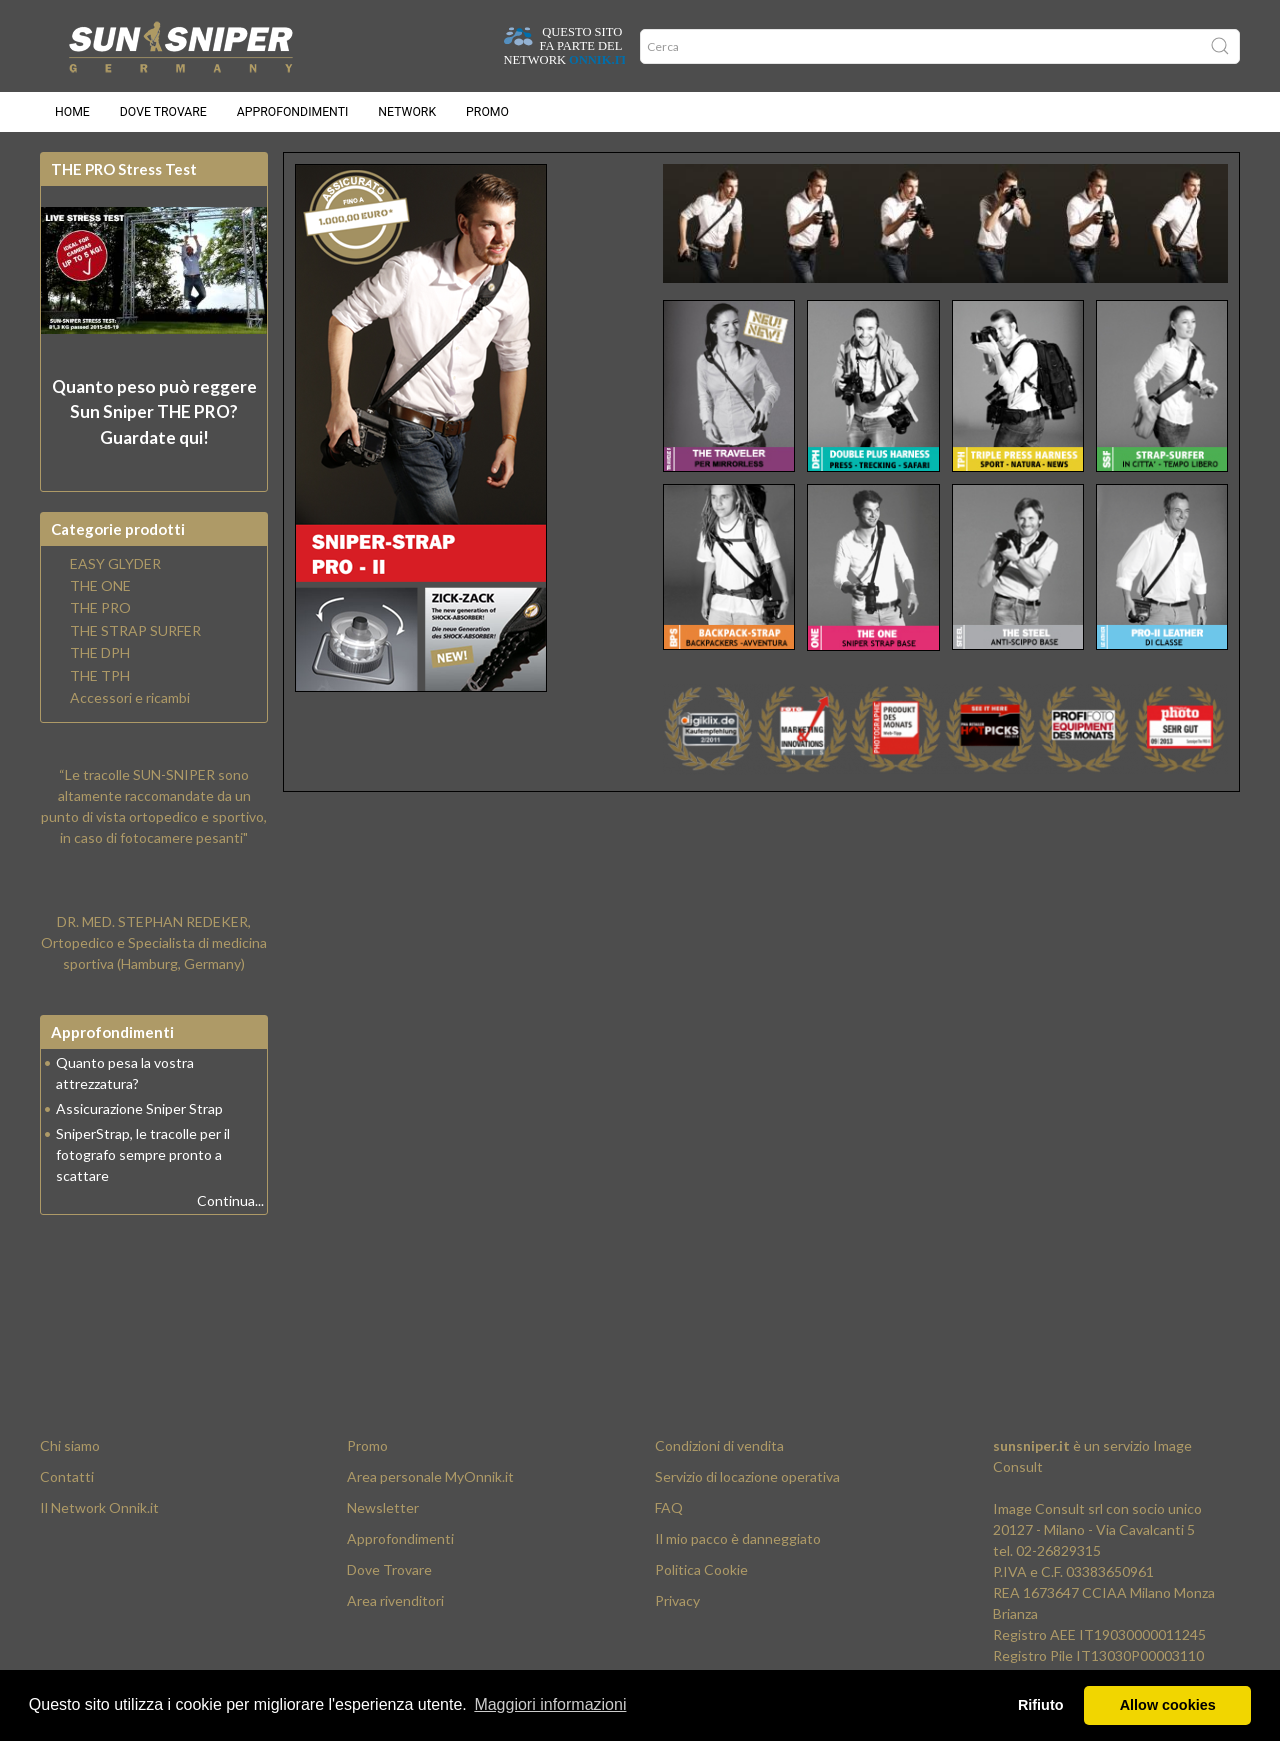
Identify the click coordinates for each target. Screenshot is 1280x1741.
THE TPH (100, 676)
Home (72, 112)
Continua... (230, 1200)
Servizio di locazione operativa (747, 1476)
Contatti (67, 1476)
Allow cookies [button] (1168, 1705)
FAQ (669, 1507)
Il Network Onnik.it (99, 1507)
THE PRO (100, 608)
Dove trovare (163, 112)
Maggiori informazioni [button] (550, 1704)
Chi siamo (70, 1445)
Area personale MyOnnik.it (430, 1476)
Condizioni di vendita (719, 1445)
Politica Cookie (701, 1569)
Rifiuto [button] (1041, 1705)
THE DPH (100, 653)
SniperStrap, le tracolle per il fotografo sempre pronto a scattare (143, 1154)
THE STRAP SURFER (135, 631)
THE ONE (100, 586)
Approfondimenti (293, 112)
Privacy (677, 1600)
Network (407, 112)
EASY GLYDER (115, 564)
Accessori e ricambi (130, 698)
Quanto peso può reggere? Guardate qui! (154, 412)
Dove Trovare (389, 1569)
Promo (487, 112)
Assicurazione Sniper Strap (139, 1108)
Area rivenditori (395, 1600)
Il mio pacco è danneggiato (738, 1538)
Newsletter (383, 1507)
